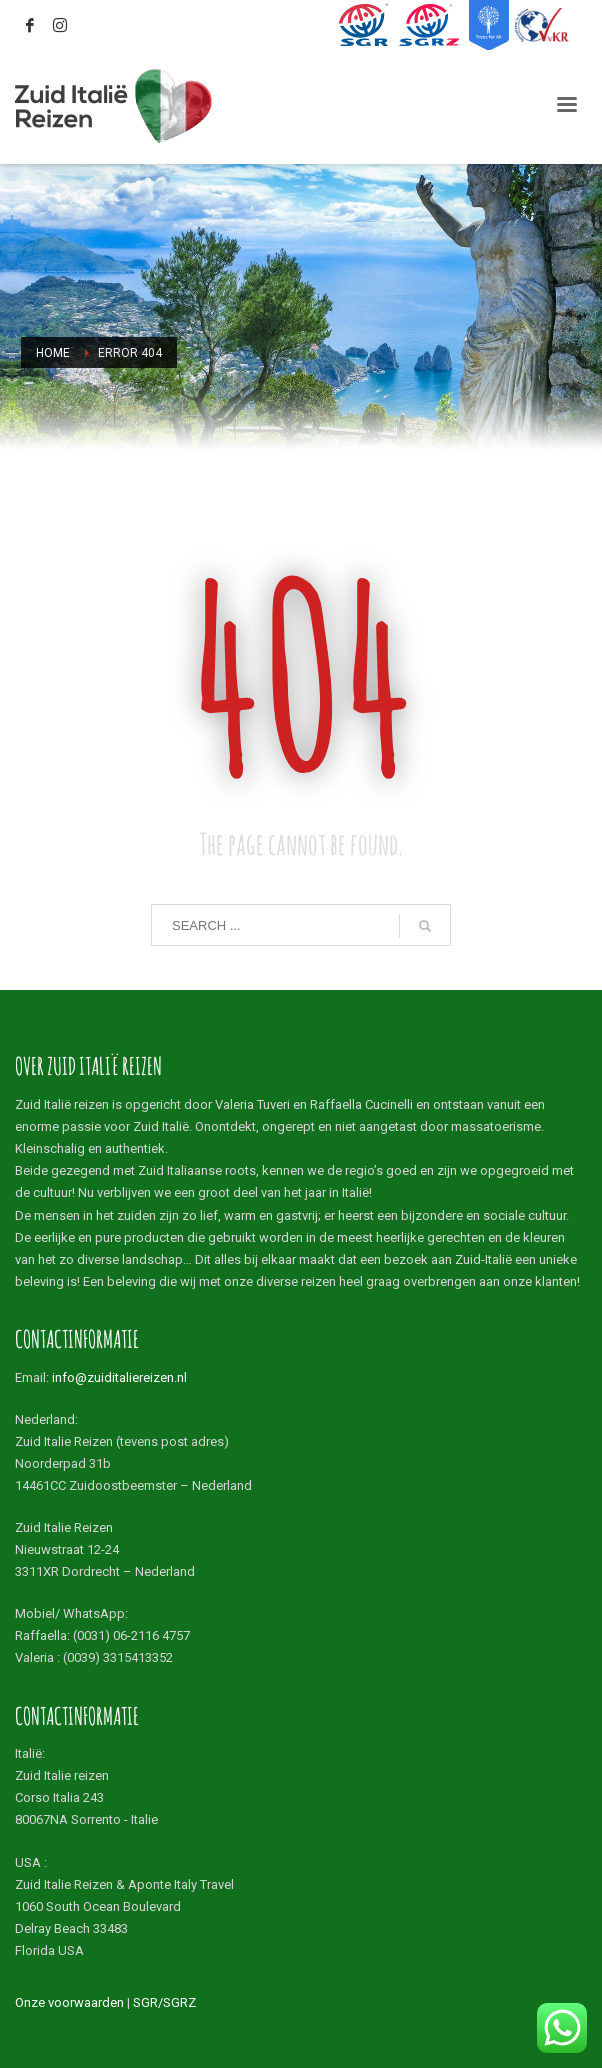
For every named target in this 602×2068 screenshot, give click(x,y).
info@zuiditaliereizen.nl (119, 1377)
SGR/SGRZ (164, 2002)
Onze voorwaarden (69, 2002)
